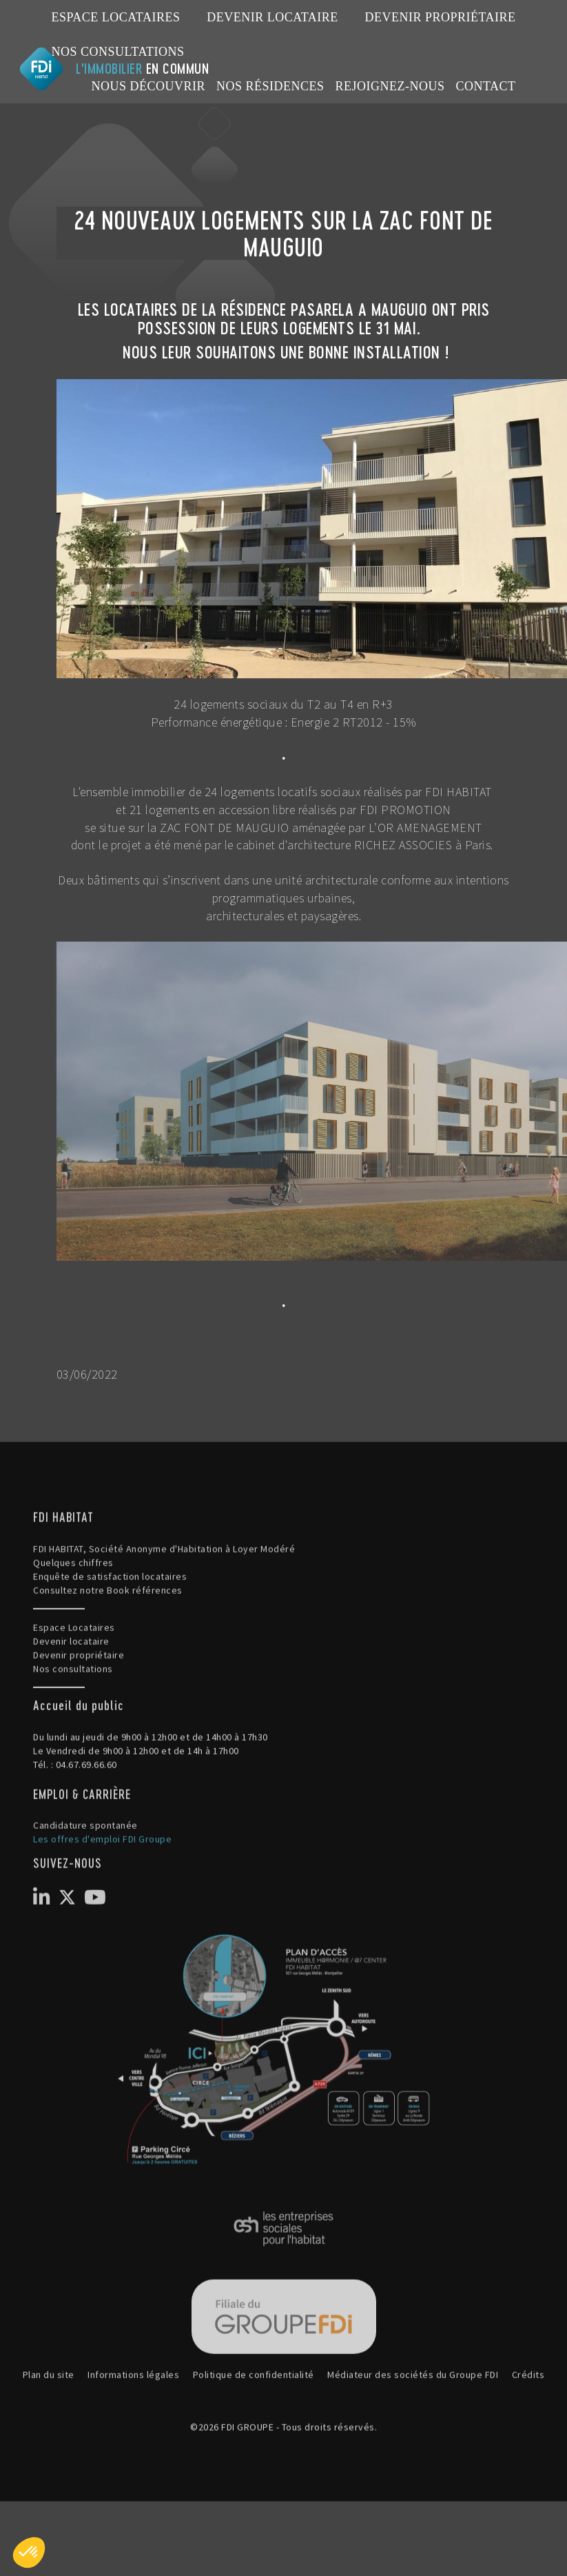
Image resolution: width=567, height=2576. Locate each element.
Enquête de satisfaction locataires (110, 1640)
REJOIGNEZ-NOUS (389, 86)
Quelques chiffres (73, 1627)
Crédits (528, 2439)
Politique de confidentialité (253, 2439)
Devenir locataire (272, 17)
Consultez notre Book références (108, 1654)
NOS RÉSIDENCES (270, 86)
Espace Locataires (116, 17)
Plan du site (48, 2439)
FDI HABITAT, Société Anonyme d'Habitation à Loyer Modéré (164, 1613)
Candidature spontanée (85, 1889)
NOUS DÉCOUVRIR (148, 86)
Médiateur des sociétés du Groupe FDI (412, 2439)
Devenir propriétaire (439, 17)
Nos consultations (118, 52)
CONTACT (485, 86)
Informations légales (133, 2439)
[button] (28, 2552)
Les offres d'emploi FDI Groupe (102, 1903)
